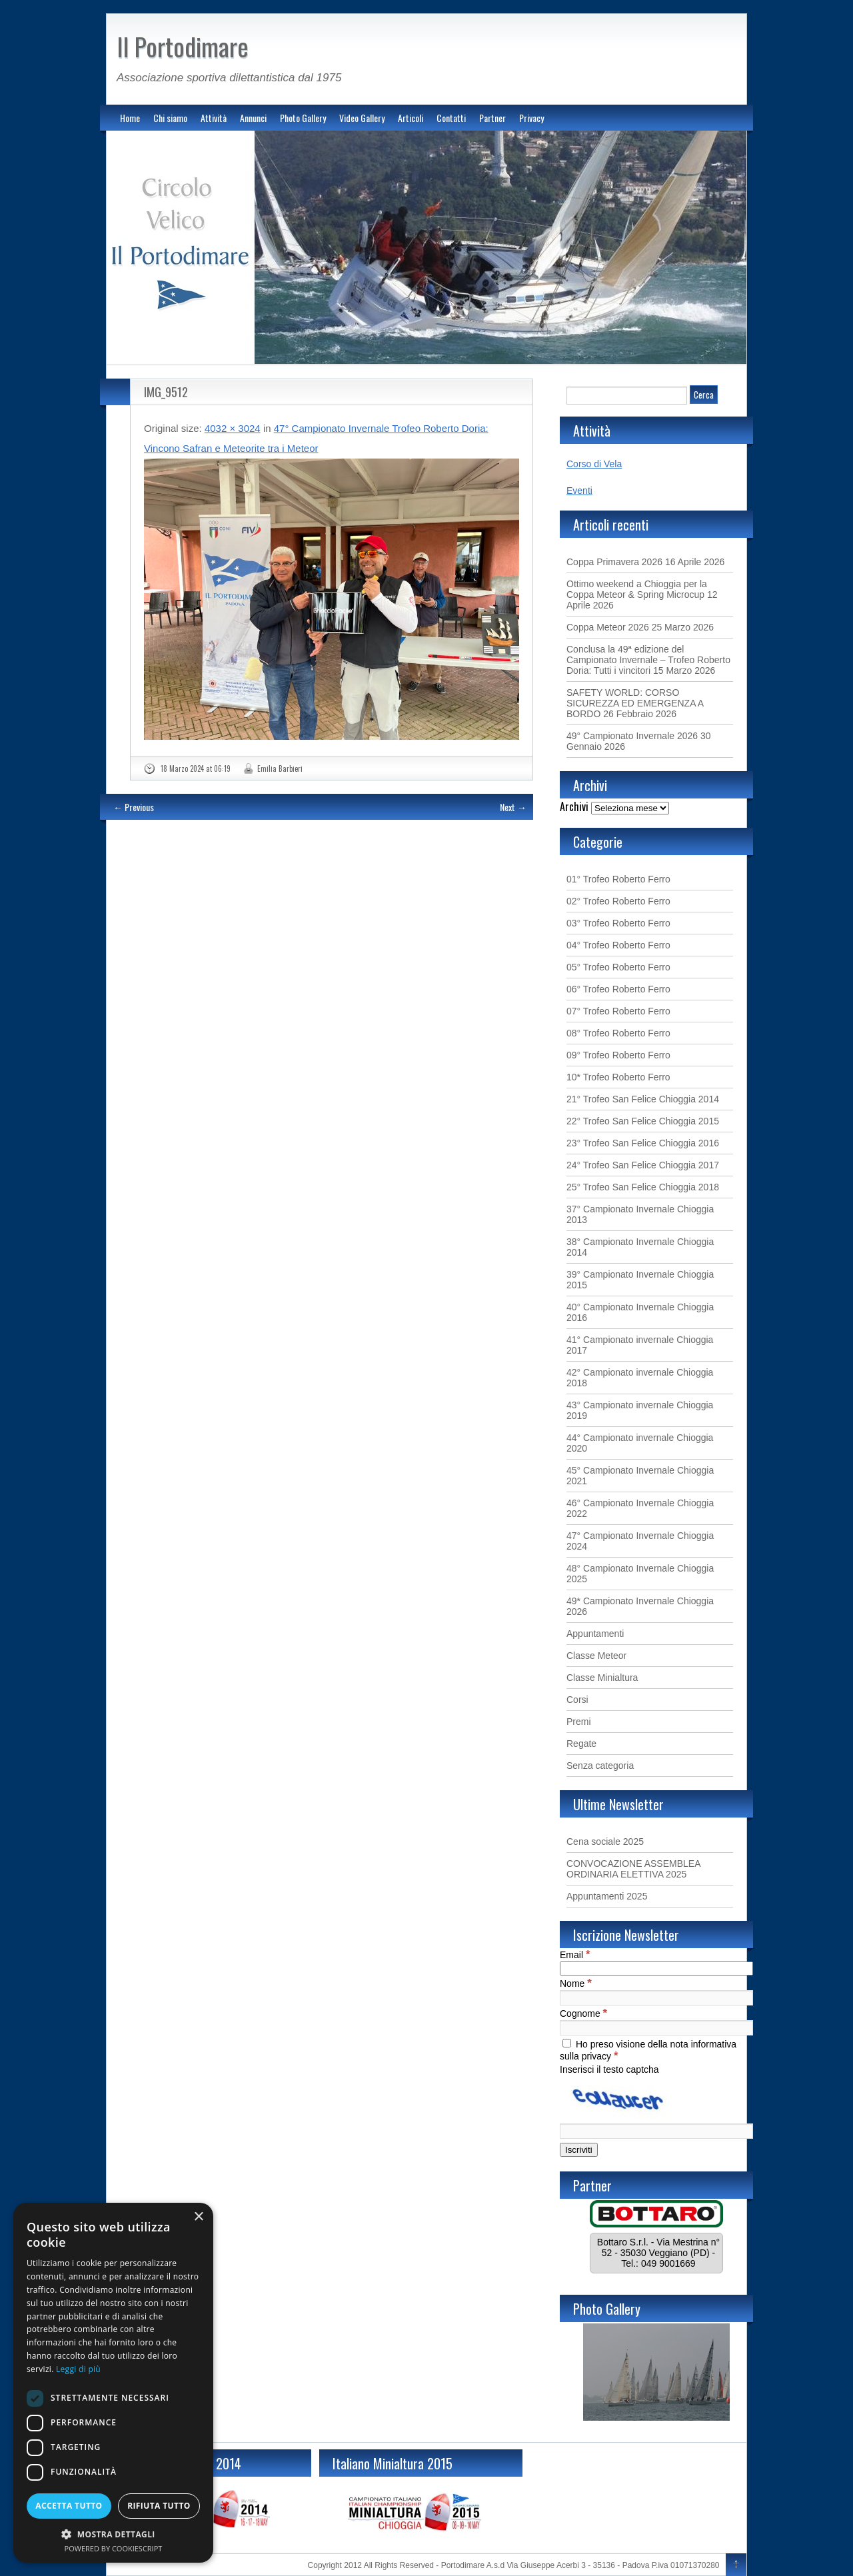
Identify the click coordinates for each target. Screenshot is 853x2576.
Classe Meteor (596, 1655)
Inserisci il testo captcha (609, 2069)
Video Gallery (362, 118)
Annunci (253, 118)
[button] (113, 2533)
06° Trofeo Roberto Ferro (618, 989)
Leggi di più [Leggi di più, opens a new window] (78, 2369)
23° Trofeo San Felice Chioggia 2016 (642, 1143)
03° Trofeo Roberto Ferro (618, 923)
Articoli (410, 118)
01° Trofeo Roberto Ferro (618, 879)
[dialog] (113, 2383)
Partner (492, 118)
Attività (214, 118)
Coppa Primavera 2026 (614, 562)
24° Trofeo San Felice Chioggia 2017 (642, 1165)
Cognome (583, 2013)
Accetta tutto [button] (68, 2505)
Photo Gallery (303, 118)
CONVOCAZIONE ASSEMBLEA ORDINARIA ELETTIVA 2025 (633, 1869)
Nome (576, 1983)
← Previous (133, 807)
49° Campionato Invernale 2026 (632, 735)
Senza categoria (600, 1765)
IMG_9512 (166, 392)
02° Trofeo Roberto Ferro (618, 901)
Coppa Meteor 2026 (607, 627)
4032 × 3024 (233, 428)
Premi (578, 1721)
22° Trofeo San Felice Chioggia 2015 (642, 1121)
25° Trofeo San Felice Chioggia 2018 (642, 1187)
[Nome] (656, 1997)
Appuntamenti (595, 1633)
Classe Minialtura (602, 1677)
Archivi (574, 806)
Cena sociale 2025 (605, 1841)
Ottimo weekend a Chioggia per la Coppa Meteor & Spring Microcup (636, 589)
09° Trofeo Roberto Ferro (618, 1055)
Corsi (577, 1699)
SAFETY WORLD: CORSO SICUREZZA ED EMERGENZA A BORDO (634, 703)
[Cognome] (656, 2027)
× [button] (198, 2217)
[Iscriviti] (579, 2150)
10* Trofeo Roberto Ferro (618, 1077)
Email (575, 1954)
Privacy (531, 118)
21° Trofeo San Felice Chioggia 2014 (642, 1099)
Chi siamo (170, 118)
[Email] (656, 1968)
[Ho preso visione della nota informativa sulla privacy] (566, 2043)
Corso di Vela (594, 464)
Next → (513, 807)
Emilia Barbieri (280, 768)
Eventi (579, 490)
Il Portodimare (183, 46)
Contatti (451, 118)
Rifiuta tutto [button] (159, 2505)
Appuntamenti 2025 (606, 1896)
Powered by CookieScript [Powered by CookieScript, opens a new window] (114, 2548)
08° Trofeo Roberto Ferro (618, 1033)
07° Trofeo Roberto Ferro (618, 1011)
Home (130, 118)
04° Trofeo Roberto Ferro (618, 945)
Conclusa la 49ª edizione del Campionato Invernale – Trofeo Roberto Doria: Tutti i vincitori (648, 660)
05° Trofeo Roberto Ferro (618, 967)
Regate (581, 1743)
